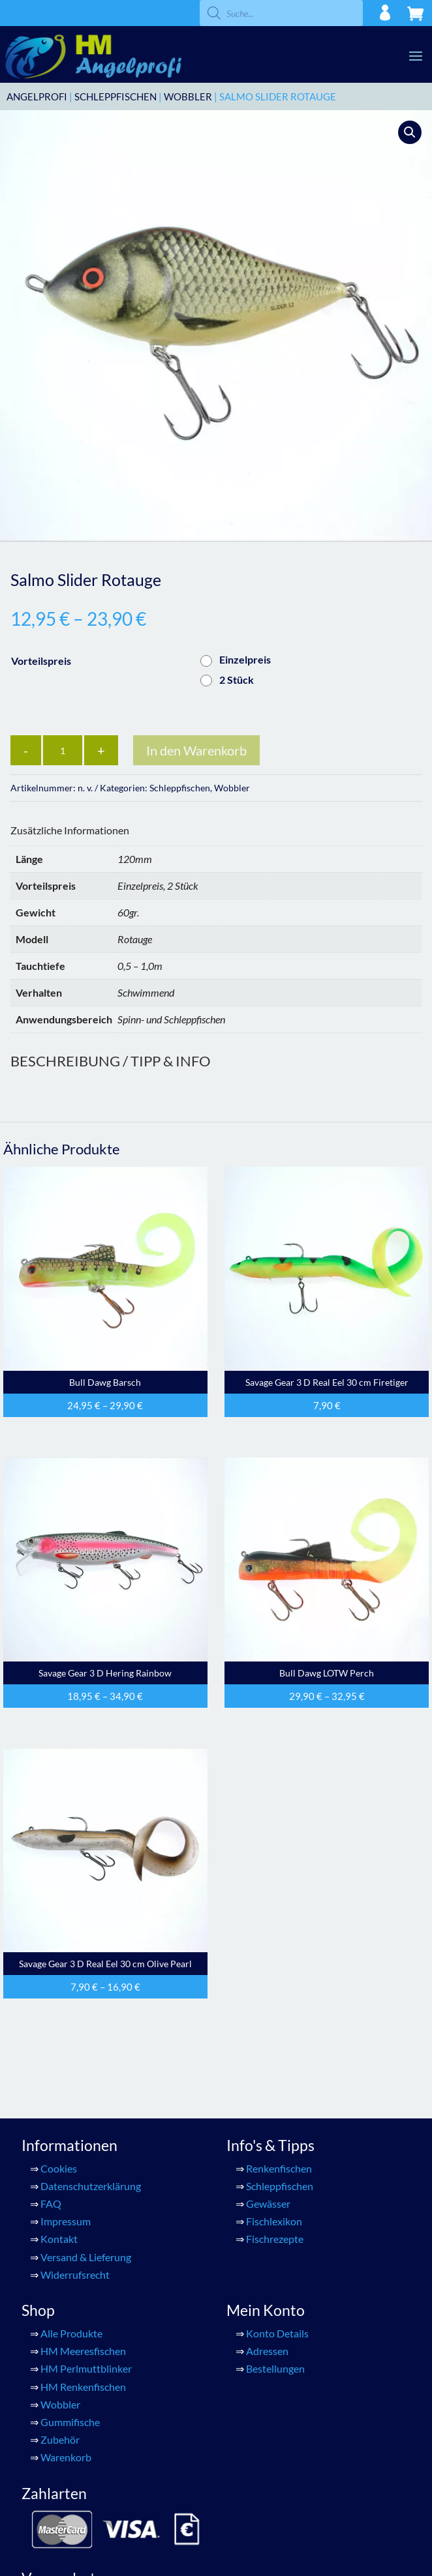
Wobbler (188, 96)
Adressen (267, 2351)
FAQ (50, 2203)
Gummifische (70, 2422)
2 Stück (236, 679)
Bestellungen (275, 2368)
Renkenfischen (279, 2168)
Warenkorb (65, 2457)
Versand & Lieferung (85, 2257)
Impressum (65, 2221)
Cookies (58, 2168)
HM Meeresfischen (83, 2351)
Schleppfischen (115, 96)
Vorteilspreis (41, 660)
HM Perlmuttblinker (86, 2368)
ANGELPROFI (37, 96)
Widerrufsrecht (75, 2274)
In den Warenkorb (196, 750)
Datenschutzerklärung (90, 2186)
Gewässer (268, 2203)
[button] (410, 132)
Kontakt (59, 2238)
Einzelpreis (245, 659)
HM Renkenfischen (83, 2386)
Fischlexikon (274, 2221)
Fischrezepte (274, 2238)
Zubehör (60, 2439)
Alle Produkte (71, 2333)
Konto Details (277, 2333)
